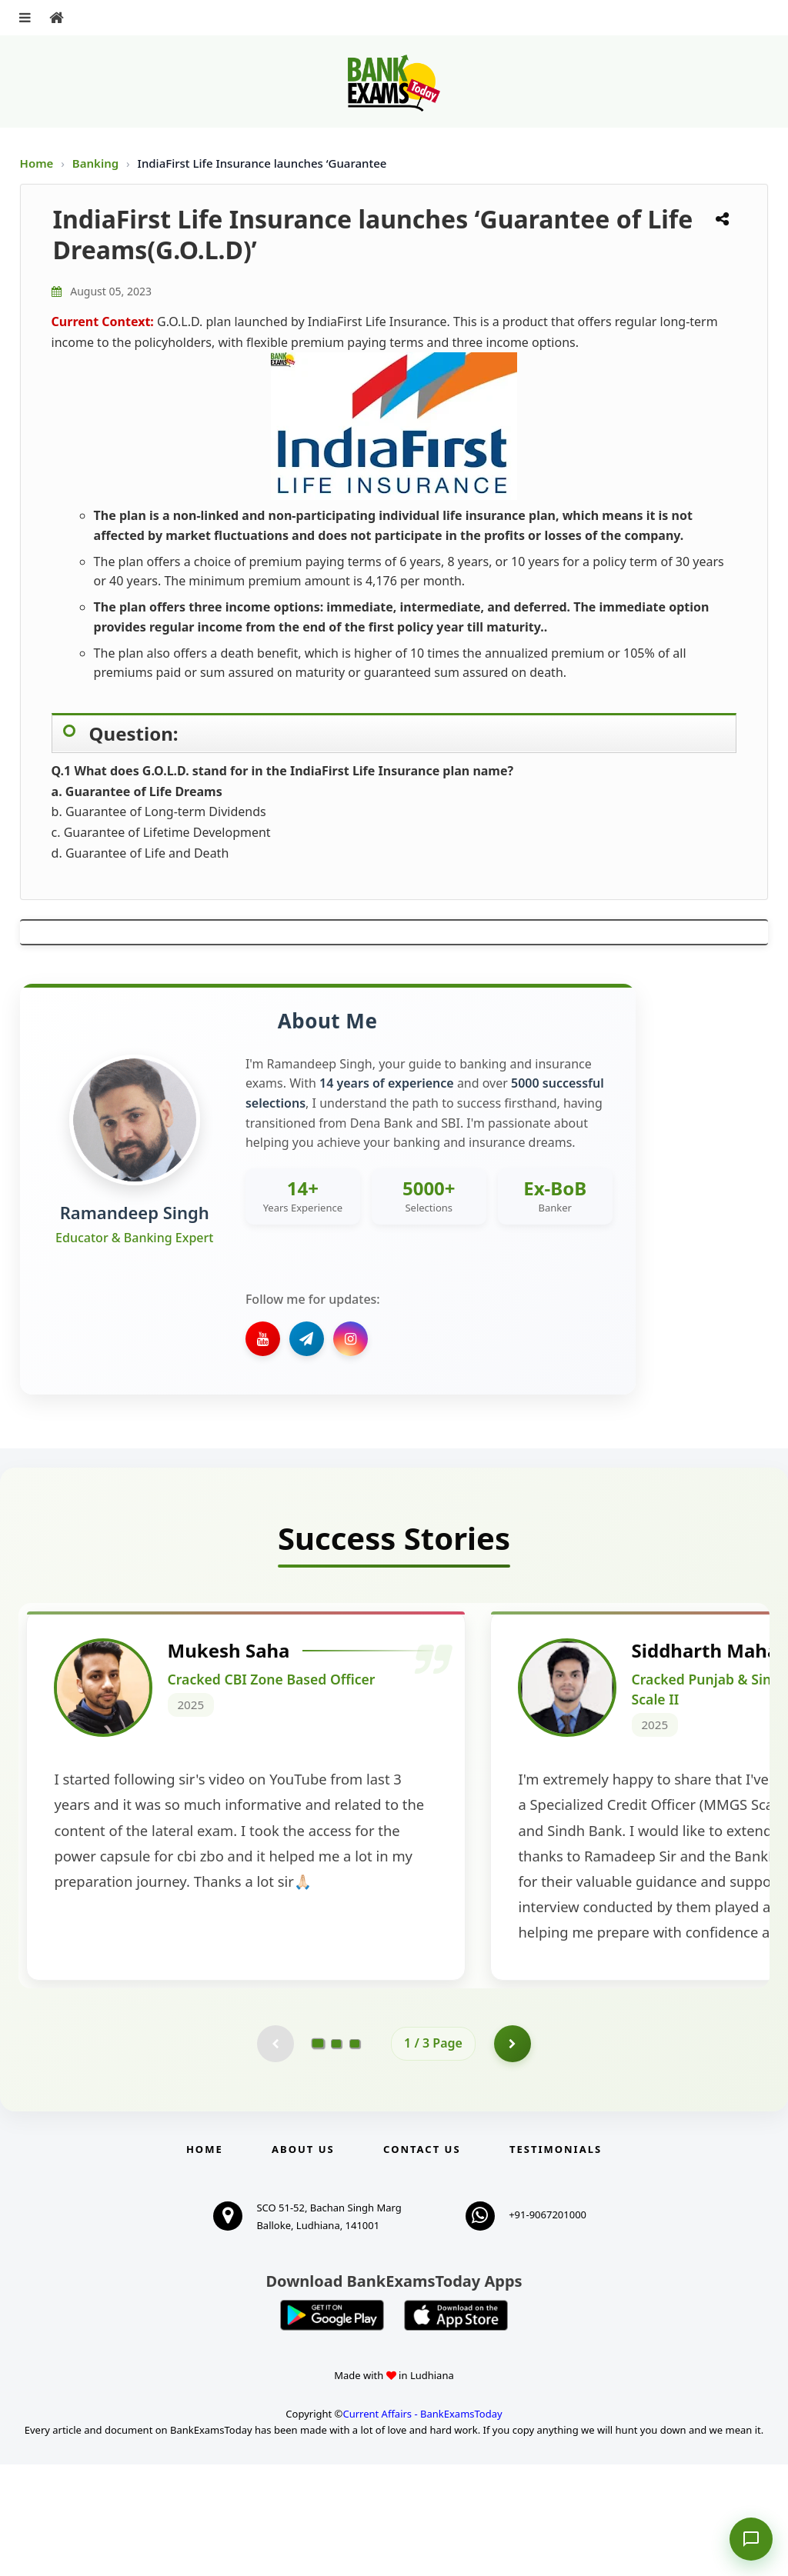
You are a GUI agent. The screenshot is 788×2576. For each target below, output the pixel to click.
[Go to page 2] (336, 2154)
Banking (95, 163)
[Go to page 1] (318, 2154)
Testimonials (555, 2261)
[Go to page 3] (354, 2154)
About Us (303, 2261)
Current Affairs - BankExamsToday (422, 2526)
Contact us (421, 2261)
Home (37, 163)
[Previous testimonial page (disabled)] (274, 2154)
